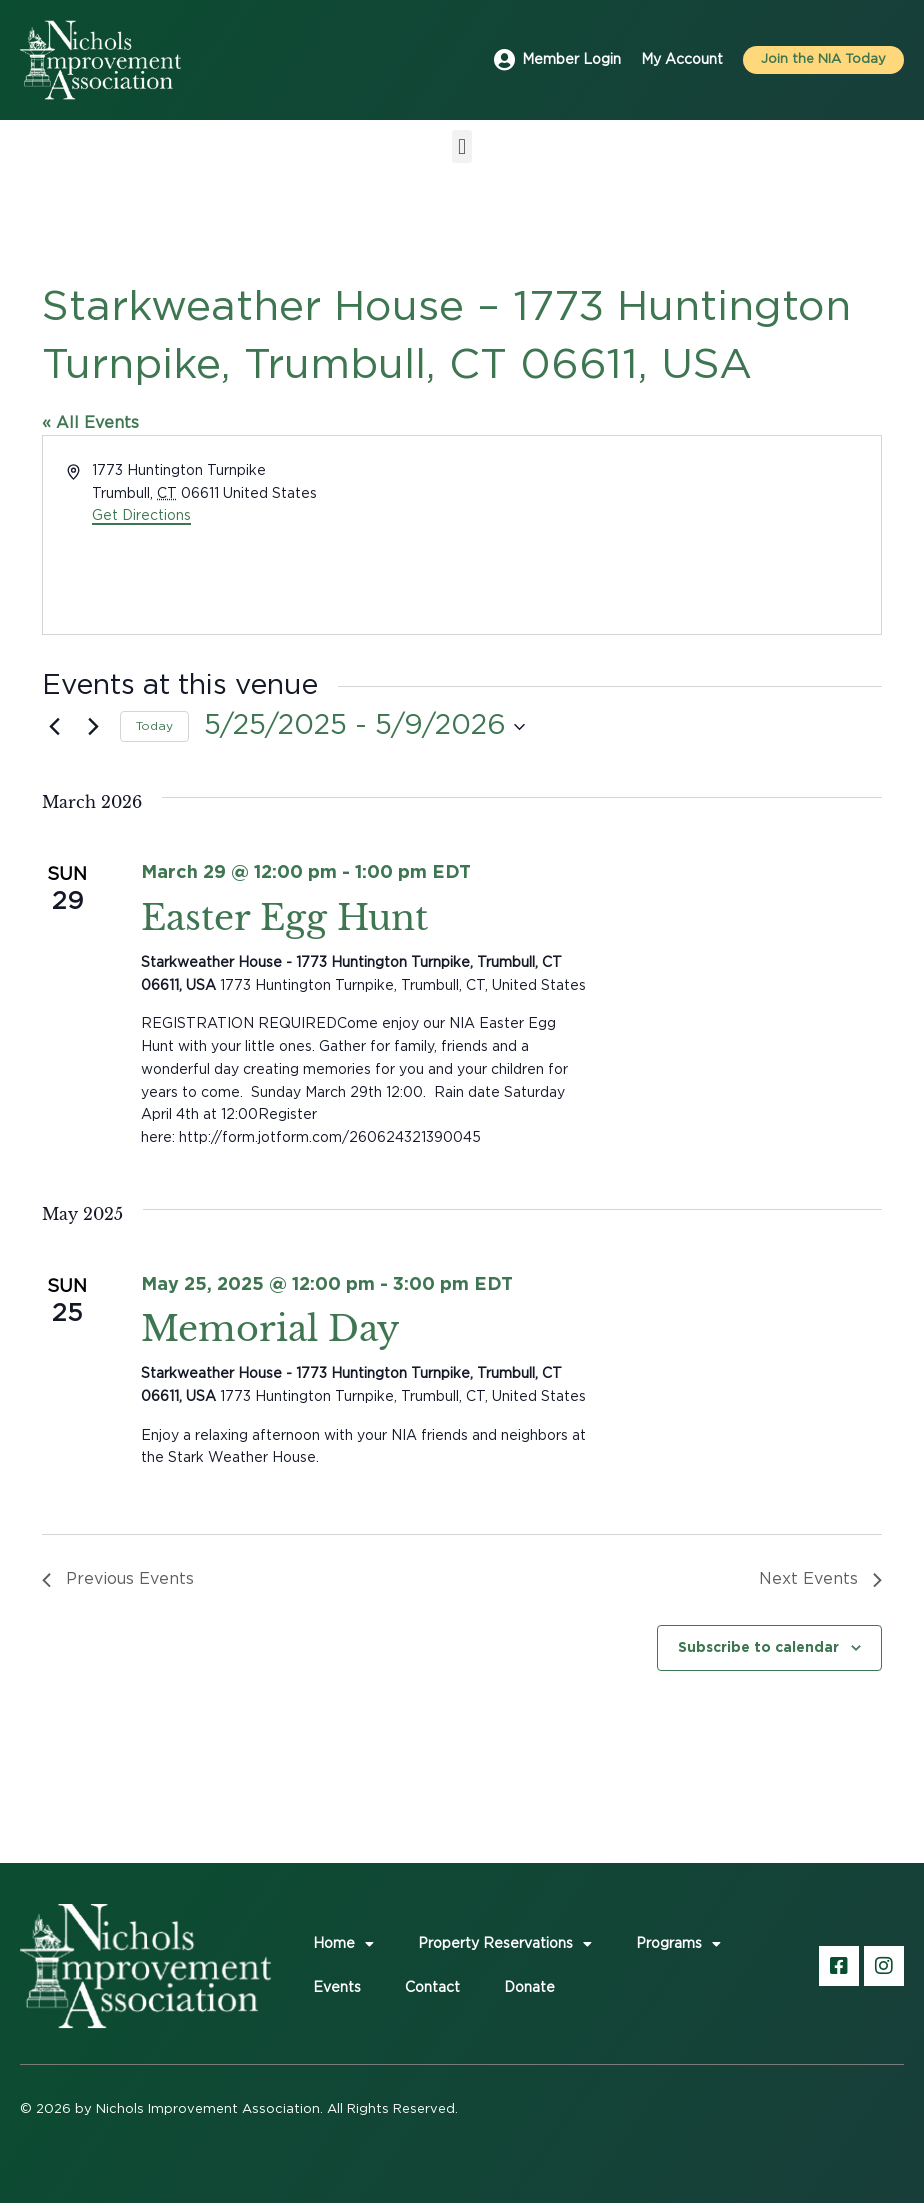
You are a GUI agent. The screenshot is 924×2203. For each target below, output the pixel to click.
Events (337, 1988)
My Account (682, 60)
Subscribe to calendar (758, 1646)
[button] (461, 146)
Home (343, 1944)
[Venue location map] (670, 535)
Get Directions (141, 516)
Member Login (571, 60)
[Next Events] (93, 727)
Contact (432, 1988)
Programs (678, 1944)
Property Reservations (505, 1944)
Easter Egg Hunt (284, 917)
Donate (529, 1988)
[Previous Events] (54, 727)
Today (154, 726)
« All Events (90, 423)
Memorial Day (270, 1328)
